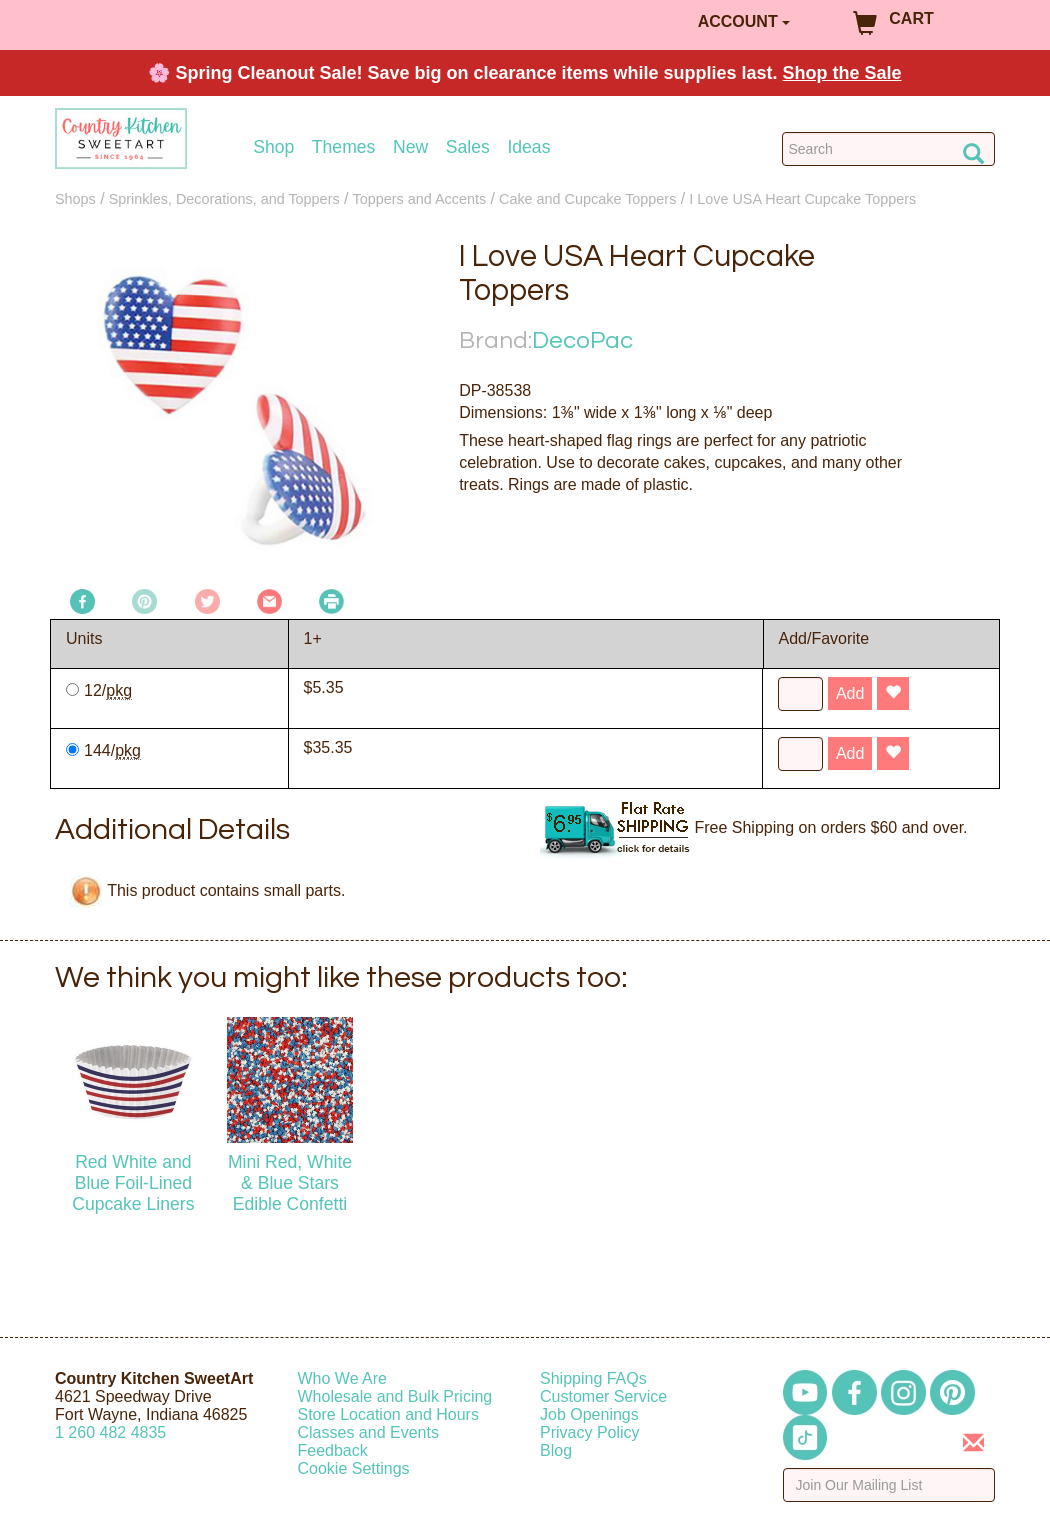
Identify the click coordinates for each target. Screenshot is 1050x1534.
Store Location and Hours (388, 1414)
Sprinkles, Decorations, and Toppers (224, 199)
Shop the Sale (842, 73)
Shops (75, 199)
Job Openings (589, 1414)
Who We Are (343, 1378)
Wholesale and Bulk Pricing (395, 1396)
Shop (273, 147)
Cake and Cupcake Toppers (587, 199)
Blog (556, 1450)
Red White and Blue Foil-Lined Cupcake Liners (133, 1183)
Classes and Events (368, 1432)
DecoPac (582, 340)
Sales (468, 147)
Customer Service (603, 1396)
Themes (344, 147)
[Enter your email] (889, 1485)
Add (850, 693)
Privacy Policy (590, 1432)
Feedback (333, 1450)
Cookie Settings (354, 1468)
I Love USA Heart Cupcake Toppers (802, 199)
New (410, 147)
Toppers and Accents (420, 199)
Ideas (528, 147)
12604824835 (110, 1432)
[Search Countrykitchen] (888, 149)
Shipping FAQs (593, 1378)
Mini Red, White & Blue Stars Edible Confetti (290, 1183)
